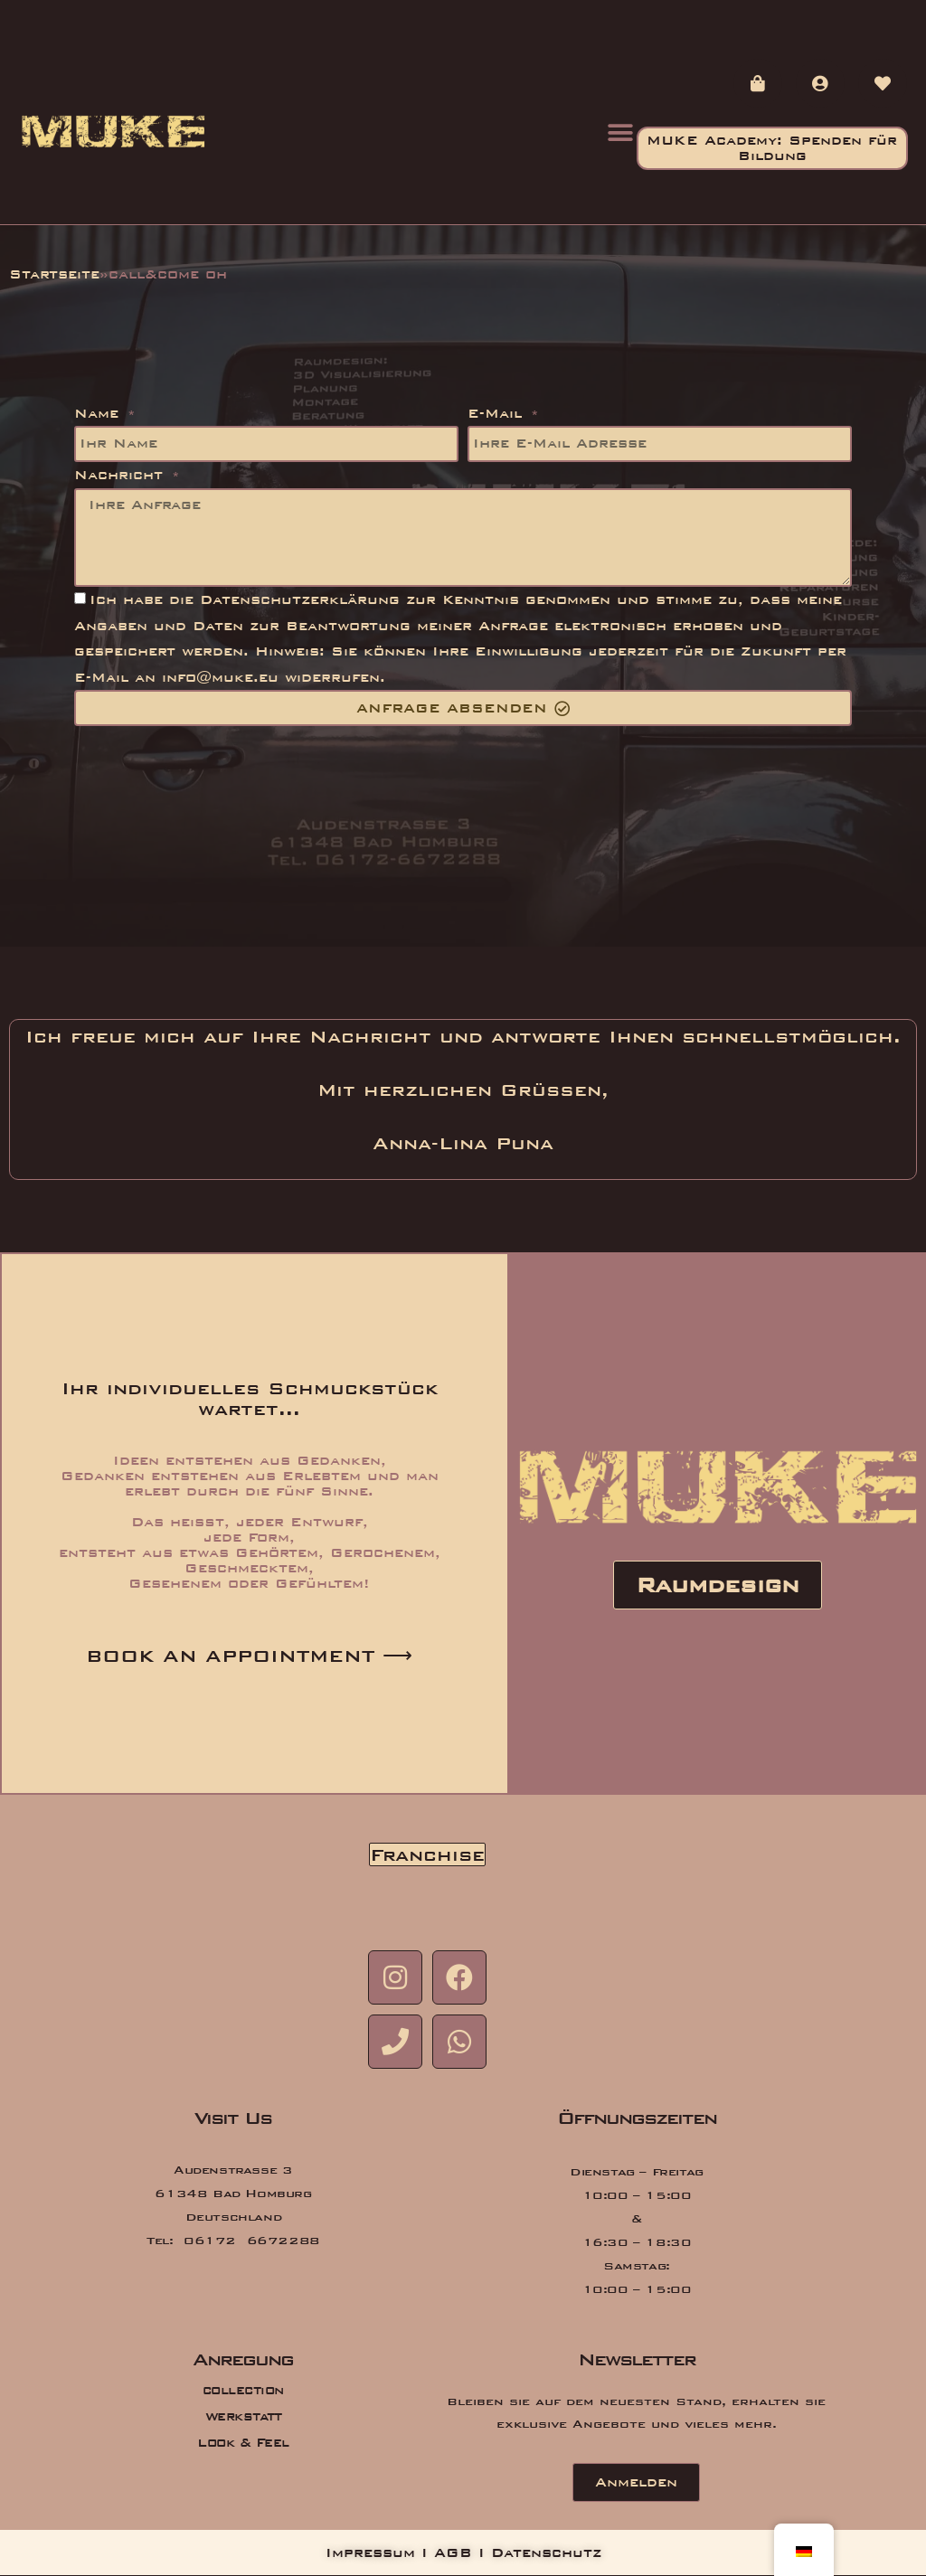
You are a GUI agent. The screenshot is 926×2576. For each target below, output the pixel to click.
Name (96, 425)
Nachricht (109, 486)
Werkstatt (242, 2417)
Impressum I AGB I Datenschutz (463, 2553)
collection (243, 2391)
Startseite (41, 273)
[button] (620, 132)
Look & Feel (243, 2443)
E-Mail (491, 425)
